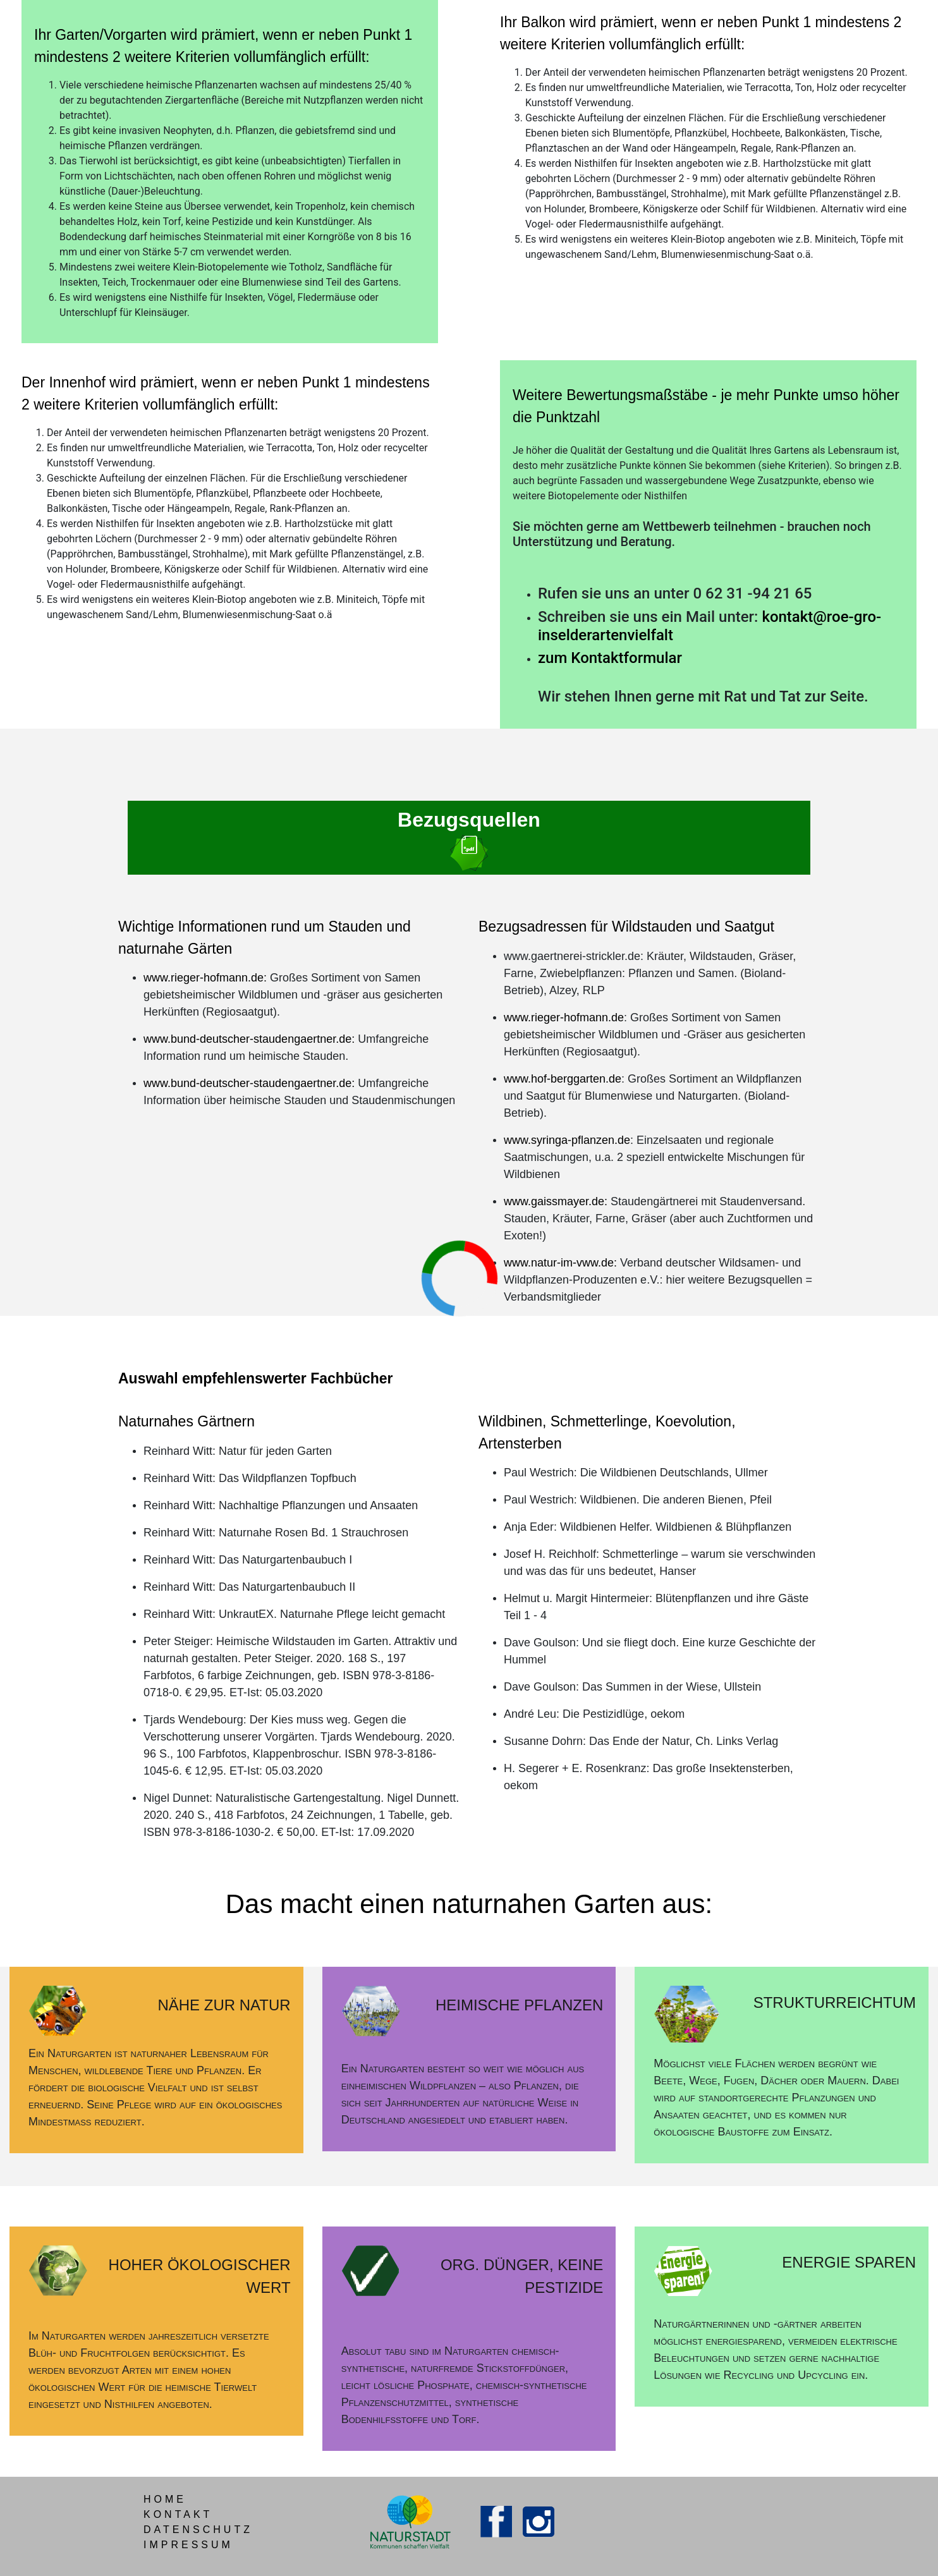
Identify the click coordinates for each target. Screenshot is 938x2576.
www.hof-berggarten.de (562, 1078)
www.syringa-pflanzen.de (567, 1140)
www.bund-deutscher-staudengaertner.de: (249, 1039)
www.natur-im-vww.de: (560, 1262)
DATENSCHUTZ (198, 2529)
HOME (164, 2499)
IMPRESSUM (188, 2544)
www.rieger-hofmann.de (564, 1017)
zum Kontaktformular (610, 658)
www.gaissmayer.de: (555, 1201)
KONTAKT (177, 2514)
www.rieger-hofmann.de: (205, 977)
